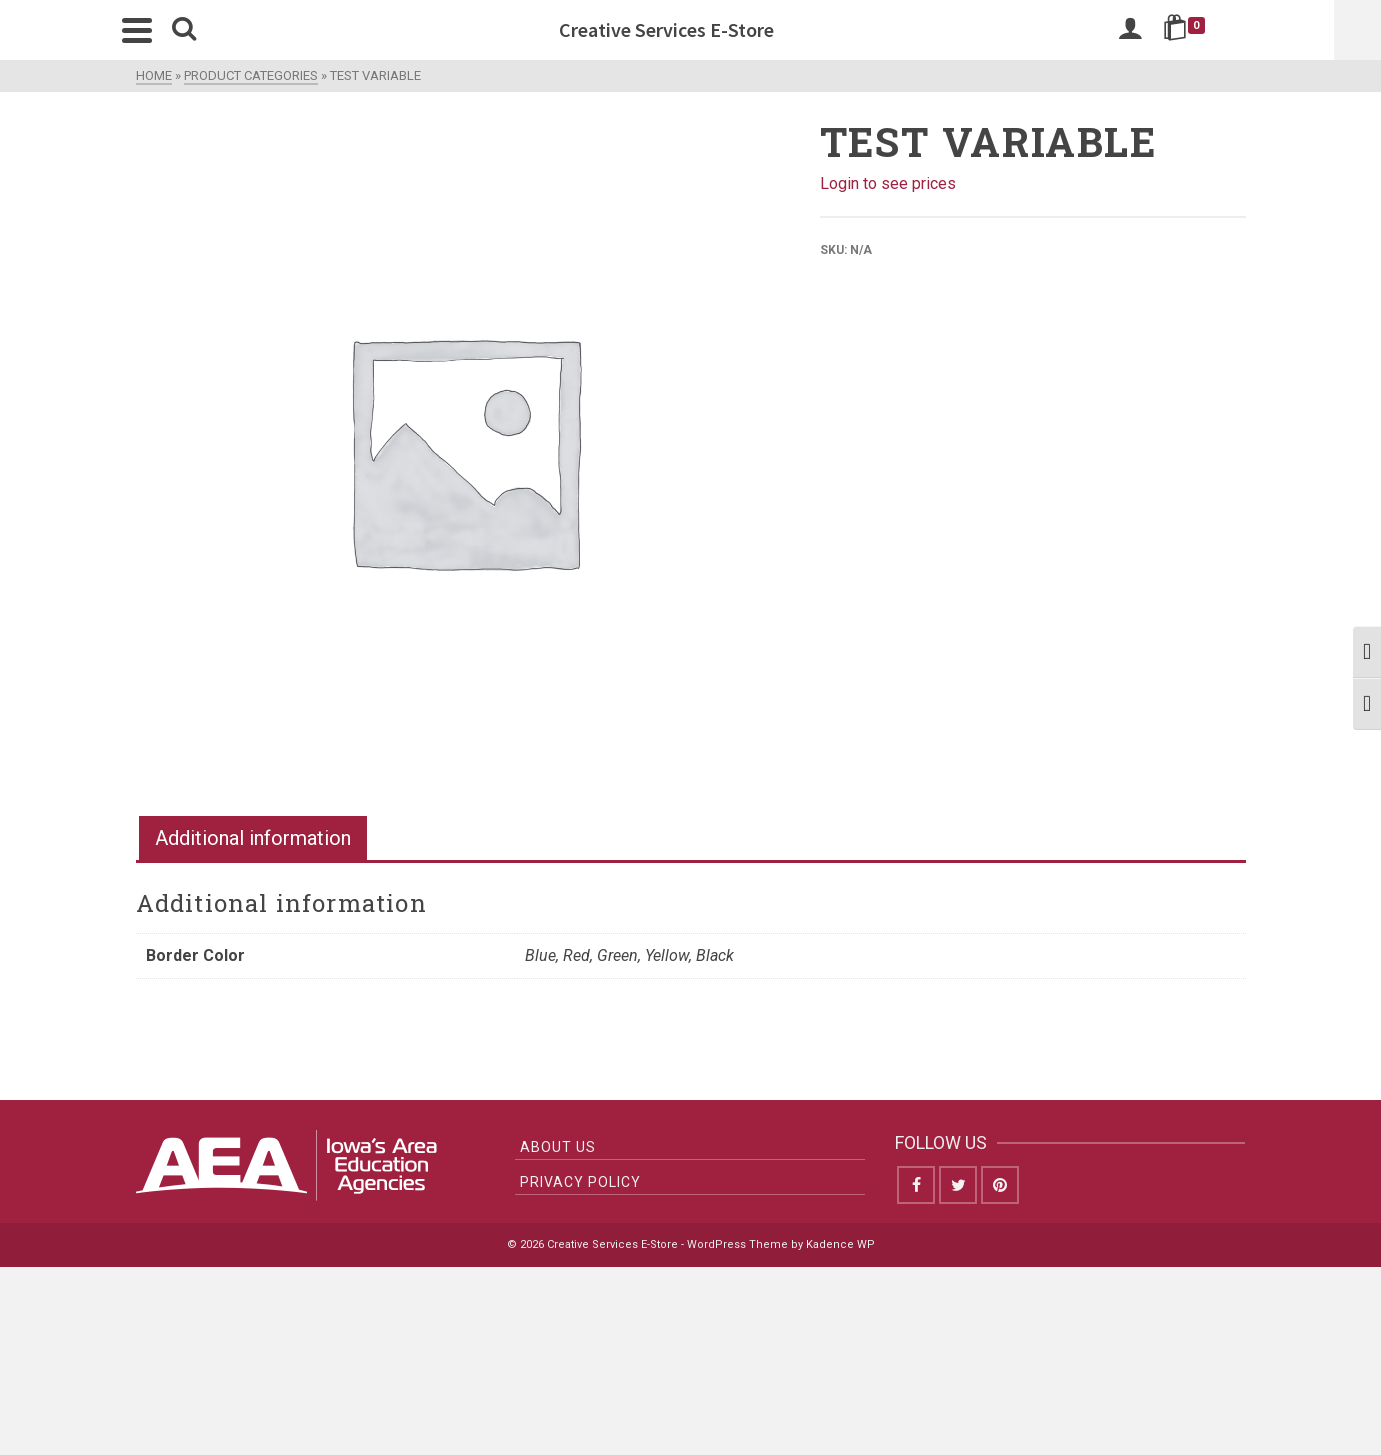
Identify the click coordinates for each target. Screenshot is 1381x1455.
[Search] (208, 30)
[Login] (1154, 30)
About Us (558, 1147)
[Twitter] (958, 1185)
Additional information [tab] (253, 838)
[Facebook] (916, 1185)
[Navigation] (161, 30)
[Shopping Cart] (1211, 30)
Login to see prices (888, 183)
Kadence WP (840, 1244)
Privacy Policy (580, 1182)
